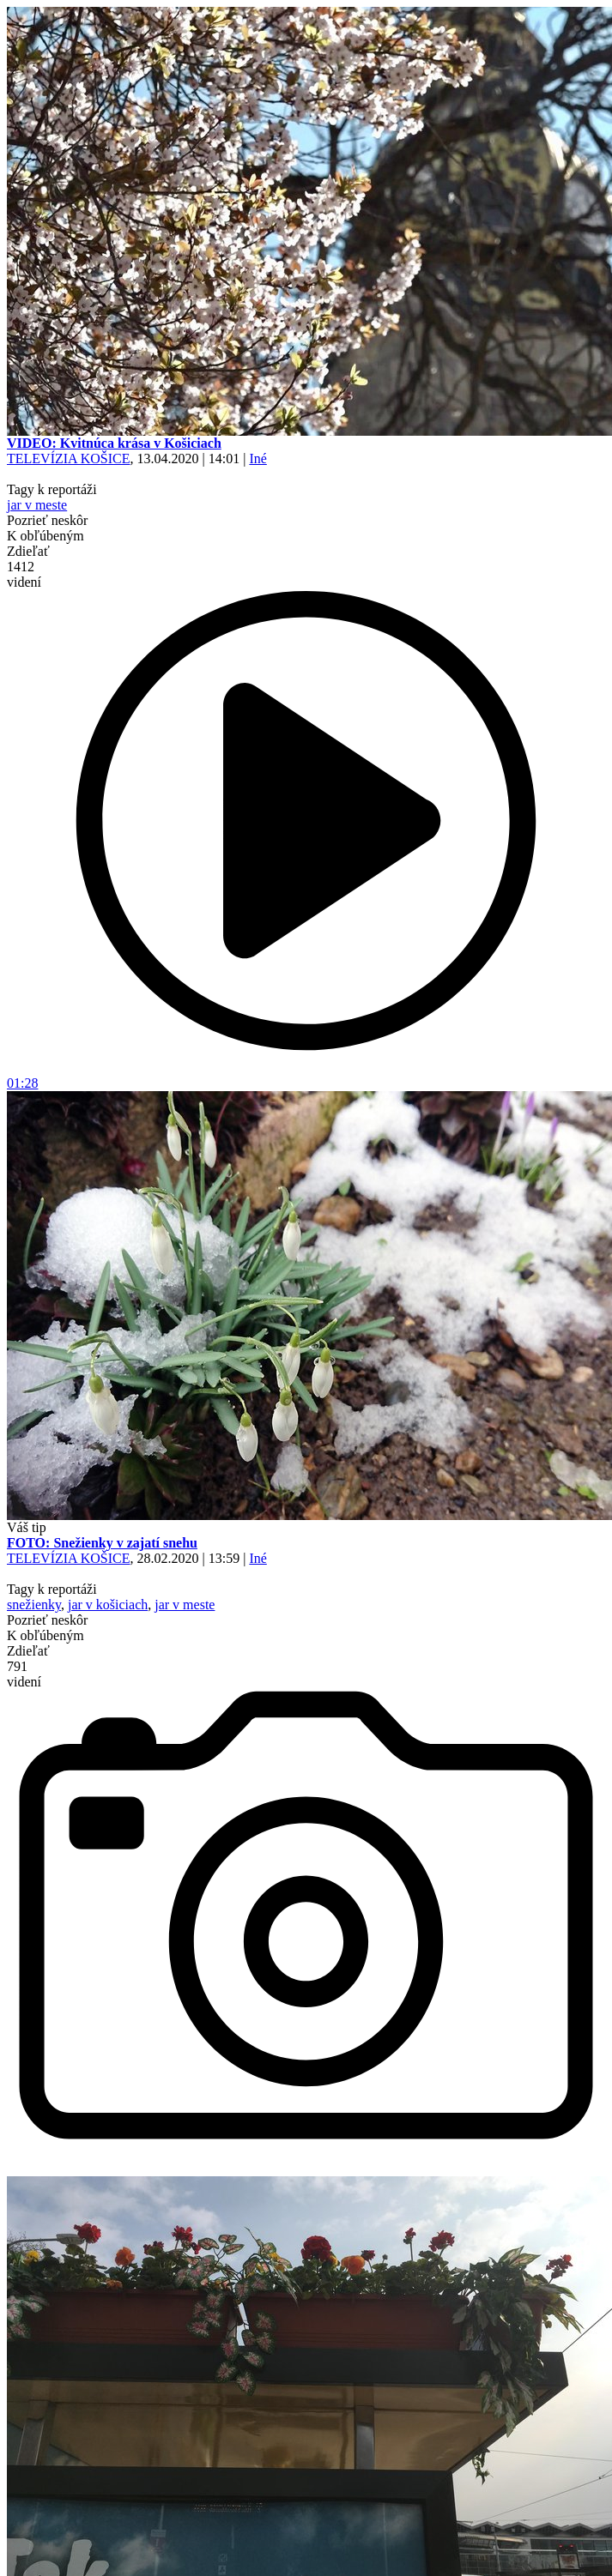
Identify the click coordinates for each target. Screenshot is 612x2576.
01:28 (306, 1077)
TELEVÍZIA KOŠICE (68, 458)
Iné (257, 458)
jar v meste (37, 505)
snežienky (34, 1604)
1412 (24, 574)
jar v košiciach (108, 1604)
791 (24, 1674)
